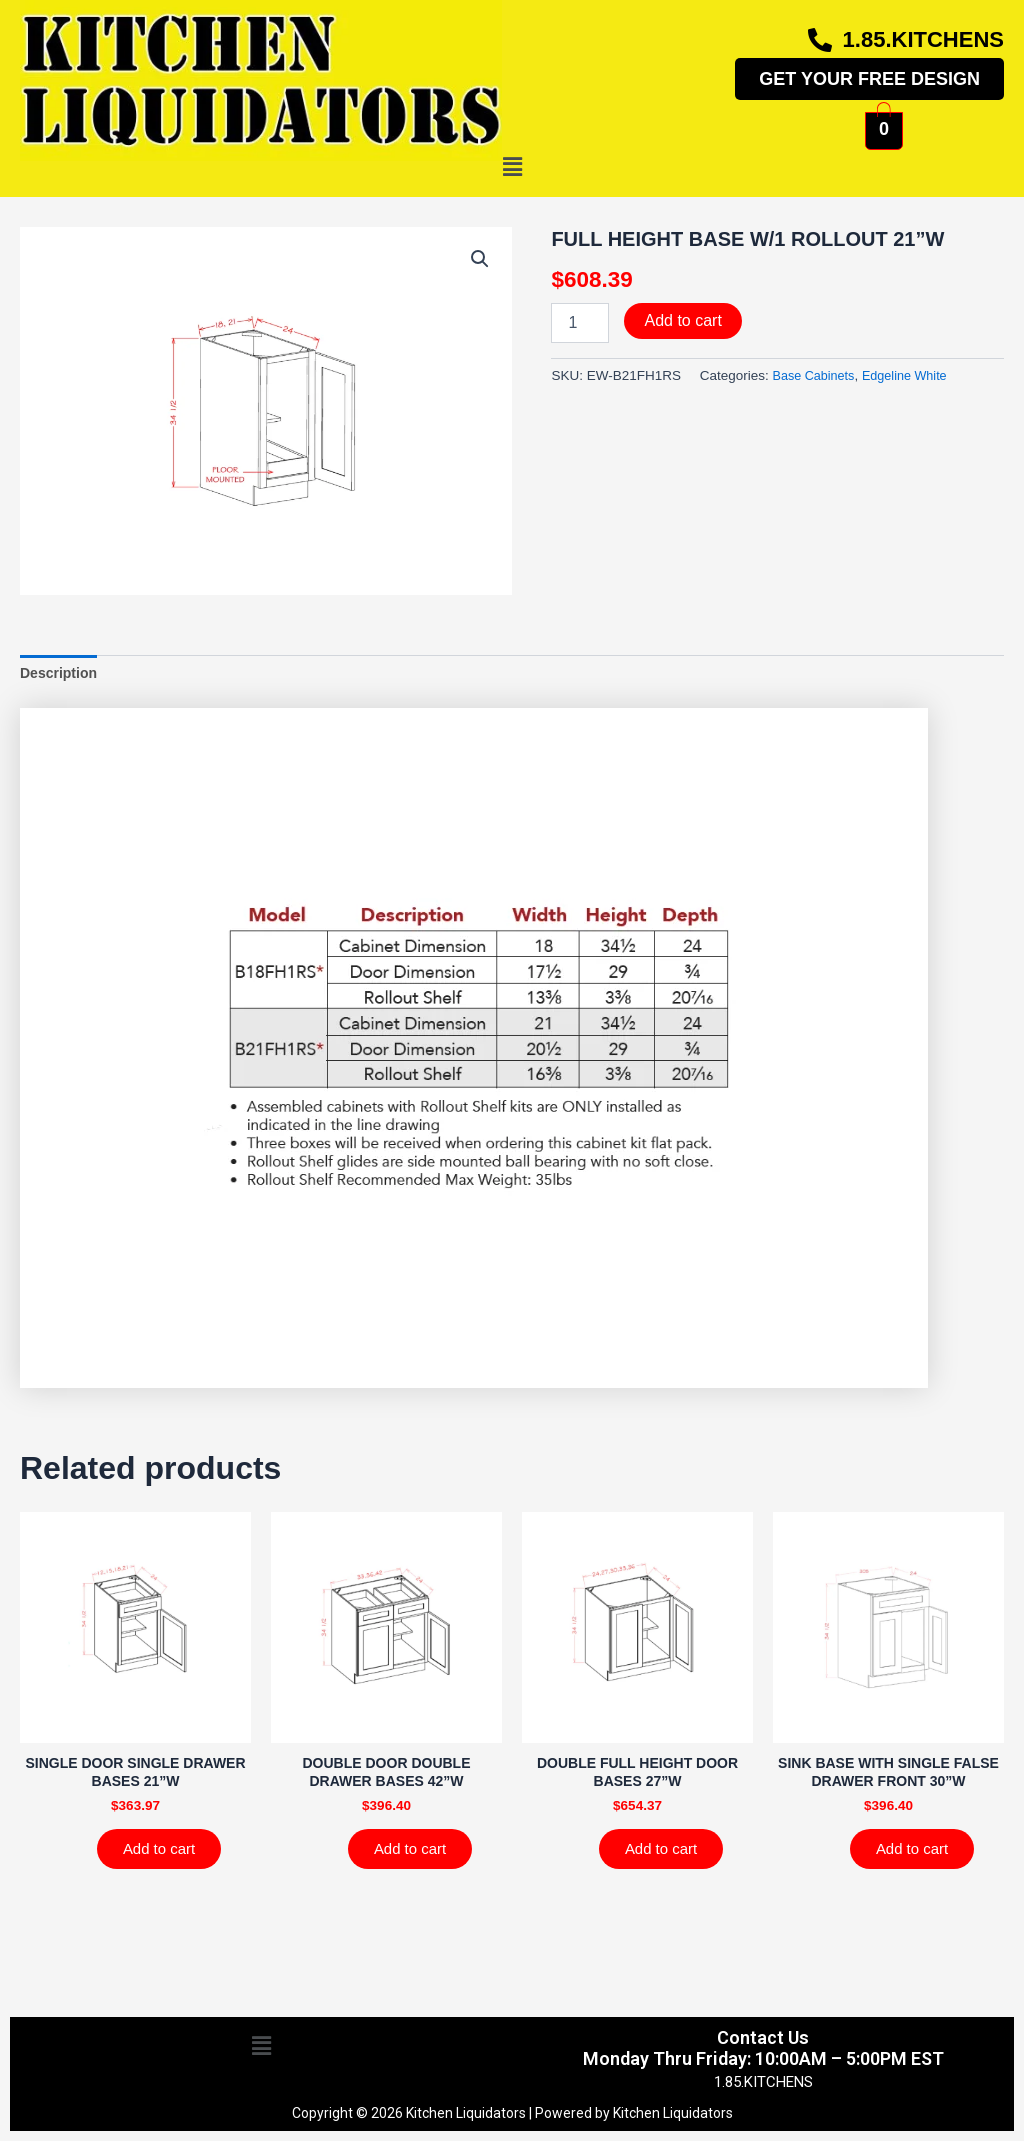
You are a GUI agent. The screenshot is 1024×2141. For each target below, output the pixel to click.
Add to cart (682, 320)
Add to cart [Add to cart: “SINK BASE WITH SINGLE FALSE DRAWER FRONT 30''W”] (918, 1858)
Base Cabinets (816, 375)
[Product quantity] (580, 323)
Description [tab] (61, 674)
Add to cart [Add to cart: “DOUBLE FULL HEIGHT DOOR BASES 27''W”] (667, 1858)
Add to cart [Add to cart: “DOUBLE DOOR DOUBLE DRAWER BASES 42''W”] (416, 1858)
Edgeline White (913, 375)
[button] (512, 168)
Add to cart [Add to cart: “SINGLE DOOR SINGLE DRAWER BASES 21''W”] (165, 1858)
